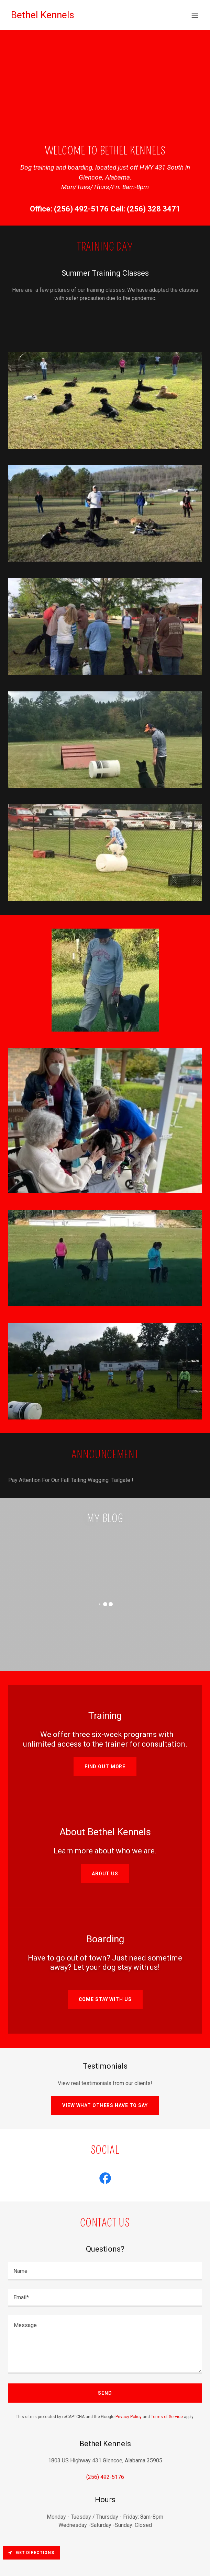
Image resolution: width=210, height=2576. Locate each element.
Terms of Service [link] (167, 2416)
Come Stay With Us (105, 1999)
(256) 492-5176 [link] (81, 209)
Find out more (105, 1766)
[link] (42, 16)
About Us (105, 1873)
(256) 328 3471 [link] (153, 209)
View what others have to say (105, 2105)
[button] (195, 15)
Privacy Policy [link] (128, 2416)
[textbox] (105, 2271)
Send (105, 2393)
